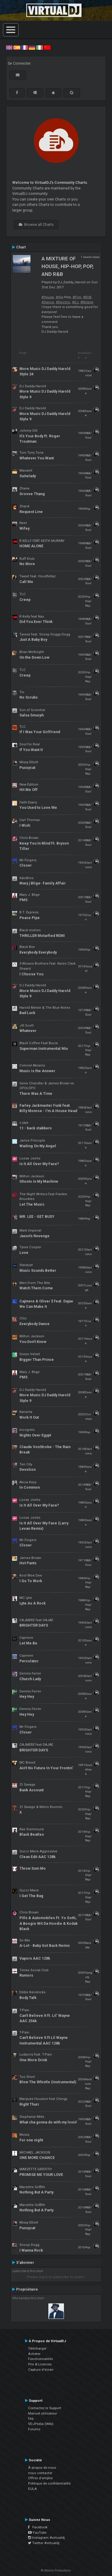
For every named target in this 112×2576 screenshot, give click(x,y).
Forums (34, 2429)
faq (30, 2418)
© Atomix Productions (56, 2570)
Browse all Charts (36, 225)
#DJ (75, 302)
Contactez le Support (44, 2408)
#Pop (77, 297)
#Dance (48, 302)
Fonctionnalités (40, 2359)
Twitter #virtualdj (43, 2543)
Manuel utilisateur (42, 2413)
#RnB (87, 297)
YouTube (37, 2532)
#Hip (59, 297)
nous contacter (40, 2473)
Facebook (37, 2527)
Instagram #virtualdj (46, 2537)
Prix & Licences (40, 2364)
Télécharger (37, 2348)
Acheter (34, 2354)
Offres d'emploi (40, 2478)
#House (48, 297)
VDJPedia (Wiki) (40, 2424)
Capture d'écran (40, 2369)
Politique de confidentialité (49, 2483)
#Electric (63, 302)
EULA (32, 2489)
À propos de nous (42, 2467)
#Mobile (86, 302)
